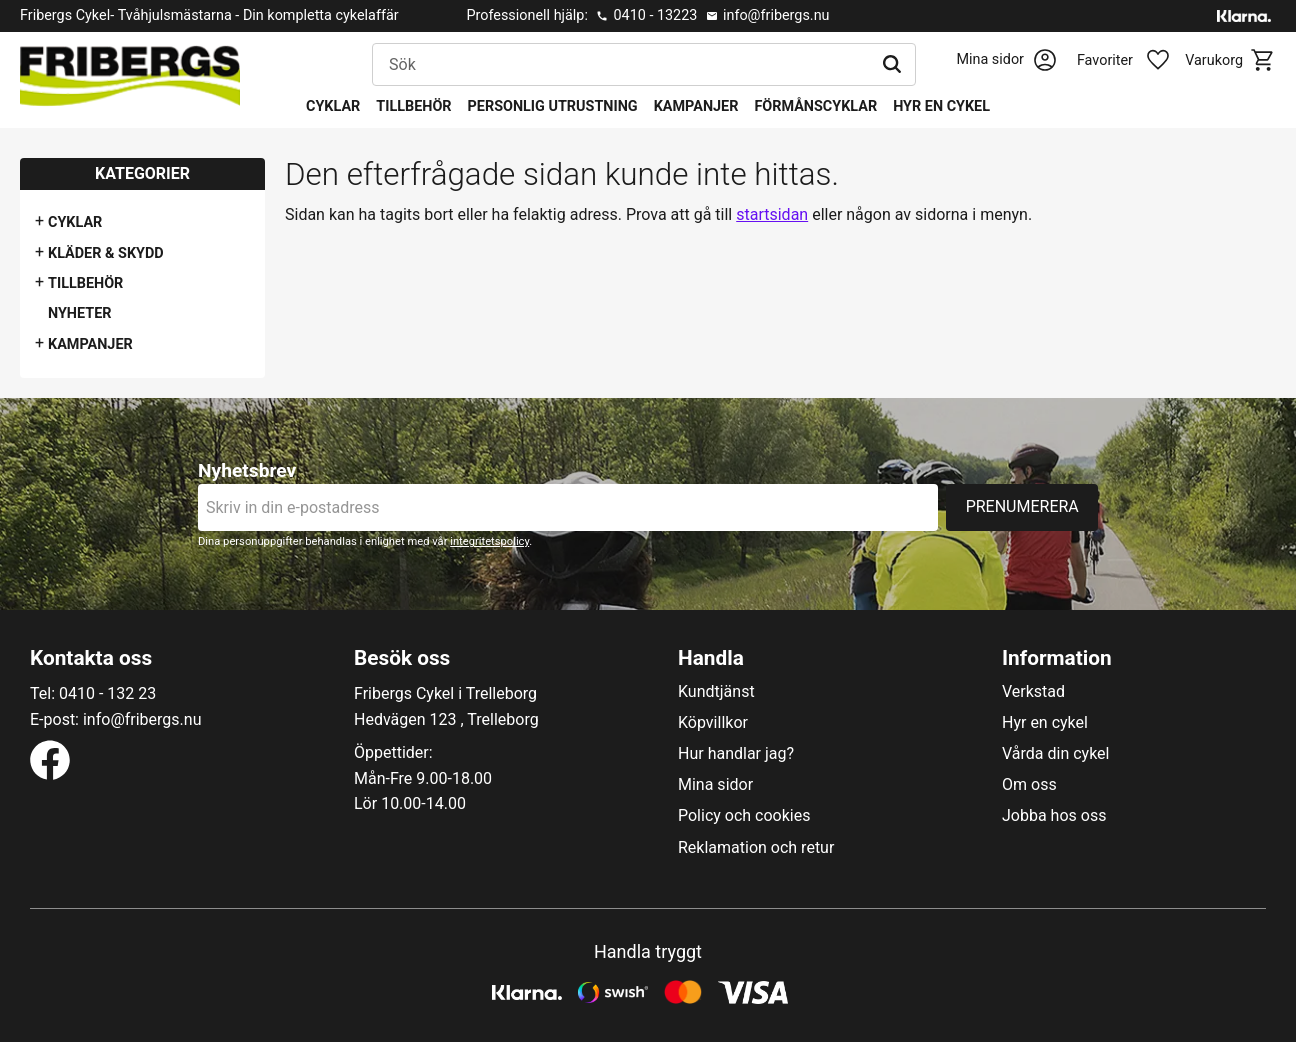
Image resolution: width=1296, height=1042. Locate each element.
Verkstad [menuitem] (1033, 692)
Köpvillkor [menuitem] (713, 723)
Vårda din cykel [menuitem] (1056, 754)
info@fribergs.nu (776, 15)
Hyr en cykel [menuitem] (941, 106)
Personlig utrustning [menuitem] (553, 106)
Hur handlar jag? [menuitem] (736, 754)
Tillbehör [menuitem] (413, 106)
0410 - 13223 (655, 15)
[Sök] (892, 65)
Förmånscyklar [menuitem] (815, 106)
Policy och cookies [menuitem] (744, 816)
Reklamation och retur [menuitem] (756, 848)
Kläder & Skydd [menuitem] (106, 253)
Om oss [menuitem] (1029, 785)
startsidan (772, 214)
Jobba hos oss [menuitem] (1054, 816)
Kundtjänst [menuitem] (716, 692)
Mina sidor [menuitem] (715, 785)
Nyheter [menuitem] (80, 313)
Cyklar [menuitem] (333, 106)
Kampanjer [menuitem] (696, 106)
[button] (1134, 61)
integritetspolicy (489, 541)
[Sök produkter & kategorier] (621, 65)
